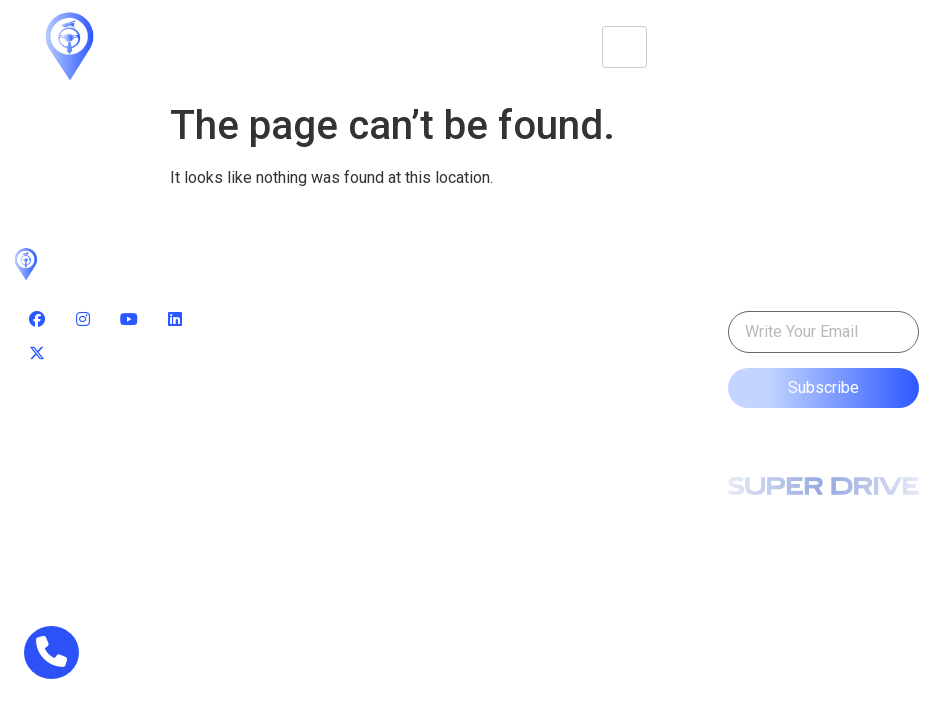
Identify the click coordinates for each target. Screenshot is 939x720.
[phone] (51, 652)
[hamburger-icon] (624, 47)
